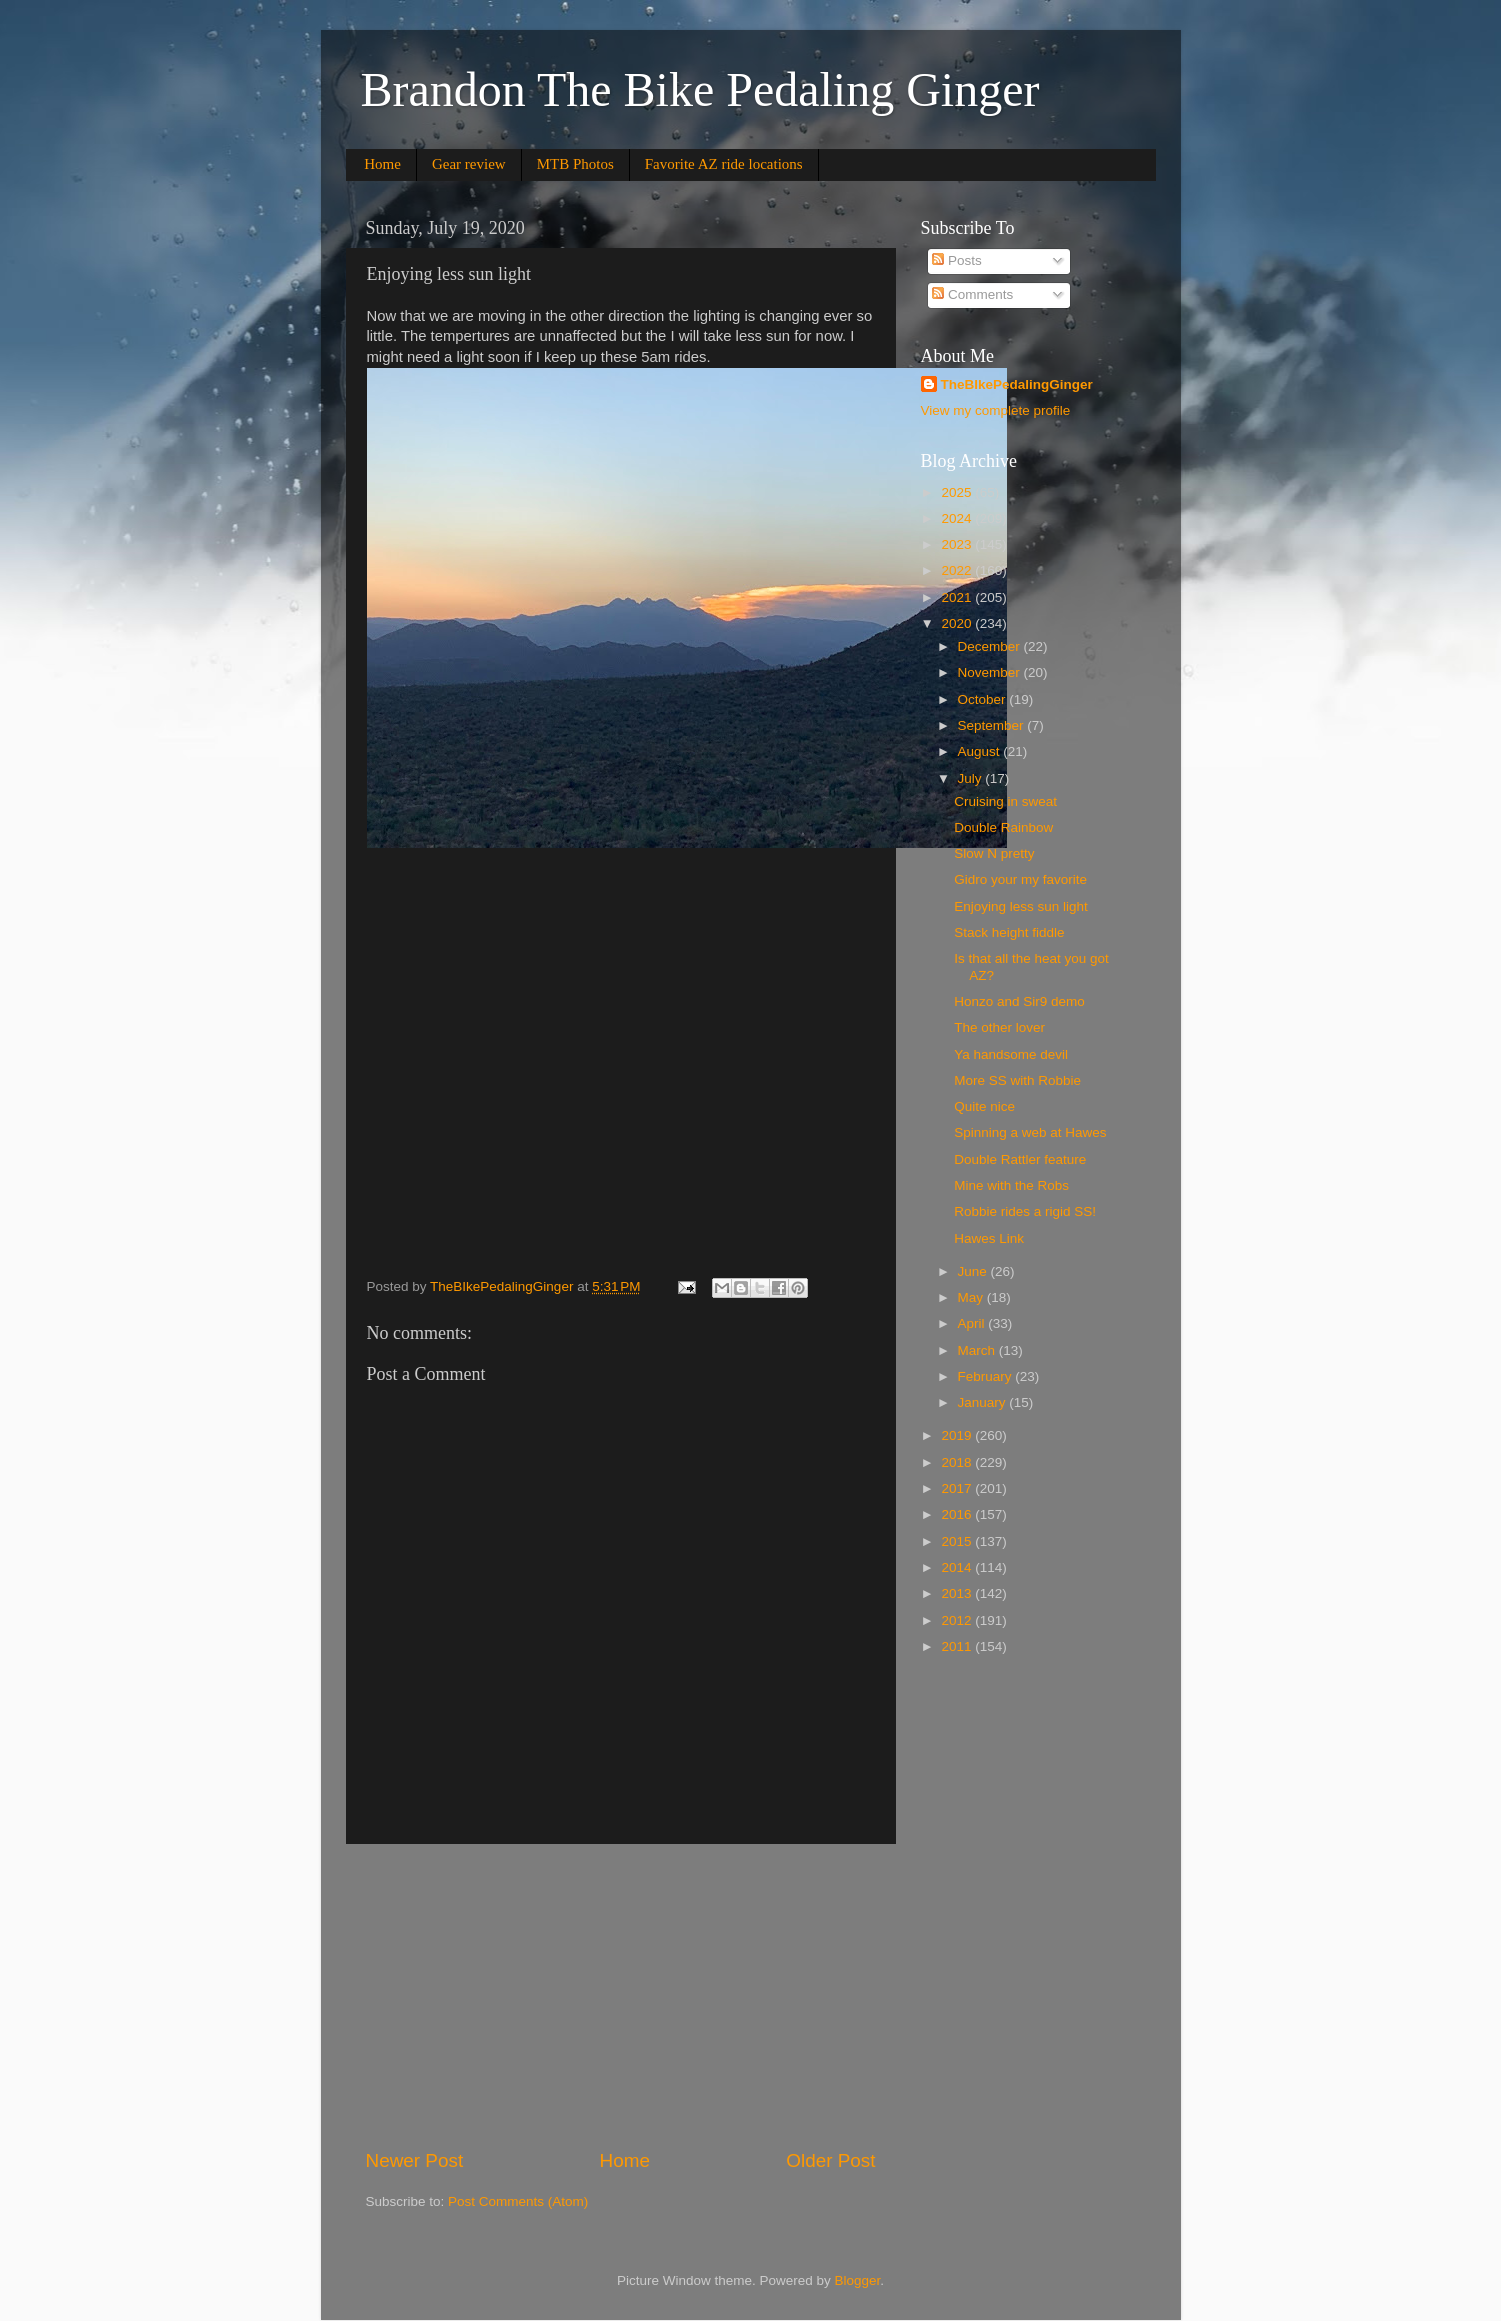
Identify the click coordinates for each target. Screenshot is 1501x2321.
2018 (958, 1462)
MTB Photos (575, 164)
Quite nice (984, 1106)
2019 (958, 1435)
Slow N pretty (994, 853)
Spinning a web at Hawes (1030, 1132)
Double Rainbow (1003, 827)
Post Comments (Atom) (518, 2201)
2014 (958, 1567)
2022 (958, 570)
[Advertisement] (621, 1996)
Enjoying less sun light (1021, 906)
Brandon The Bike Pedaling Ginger (700, 89)
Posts (957, 260)
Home (382, 164)
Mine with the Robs (1011, 1185)
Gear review (469, 164)
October (984, 699)
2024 (958, 518)
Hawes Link (989, 1238)
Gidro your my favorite (1020, 879)
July (972, 778)
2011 (958, 1646)
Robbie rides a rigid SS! (1025, 1211)
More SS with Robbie (1017, 1080)
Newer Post (415, 2160)
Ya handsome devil (1011, 1054)
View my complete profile (996, 410)
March (978, 1350)
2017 (958, 1488)
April (973, 1323)
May (972, 1297)
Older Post (830, 2160)
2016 (958, 1514)
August (981, 751)
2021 (958, 597)
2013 (958, 1593)
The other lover (999, 1027)
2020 (958, 623)
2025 (958, 492)
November (991, 672)
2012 (958, 1620)
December (991, 646)
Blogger (858, 2280)
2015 (958, 1541)
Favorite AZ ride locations (724, 164)
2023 (958, 544)
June (974, 1271)
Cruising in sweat (1005, 801)
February (987, 1376)
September (993, 725)
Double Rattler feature (1020, 1159)
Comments (972, 294)
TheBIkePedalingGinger (1017, 384)
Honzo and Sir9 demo (1019, 1001)
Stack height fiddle (1009, 932)
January (984, 1402)
